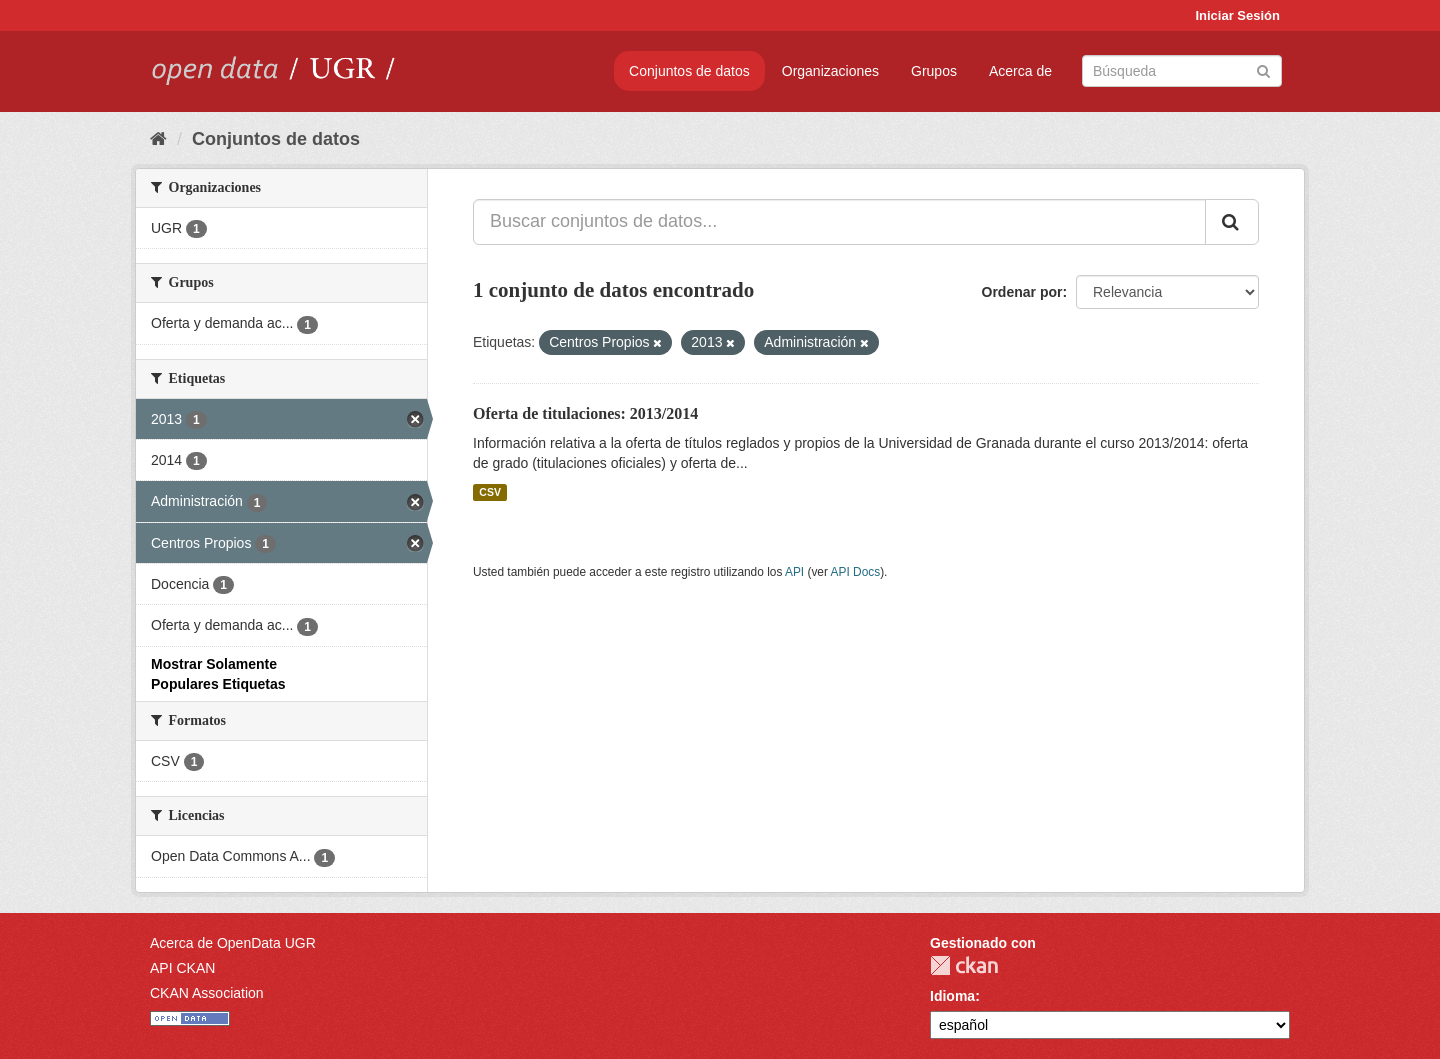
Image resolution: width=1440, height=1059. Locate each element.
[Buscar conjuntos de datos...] (839, 222)
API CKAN (182, 968)
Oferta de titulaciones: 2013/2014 (585, 413)
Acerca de (1020, 71)
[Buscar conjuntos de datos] (1182, 71)
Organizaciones (830, 71)
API (794, 572)
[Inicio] (158, 139)
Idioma (952, 996)
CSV (490, 492)
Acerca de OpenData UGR (233, 943)
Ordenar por (1022, 292)
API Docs (856, 572)
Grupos (934, 71)
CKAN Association (207, 993)
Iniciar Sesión (1237, 15)
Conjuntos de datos (689, 71)
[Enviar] (1263, 69)
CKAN (964, 965)
